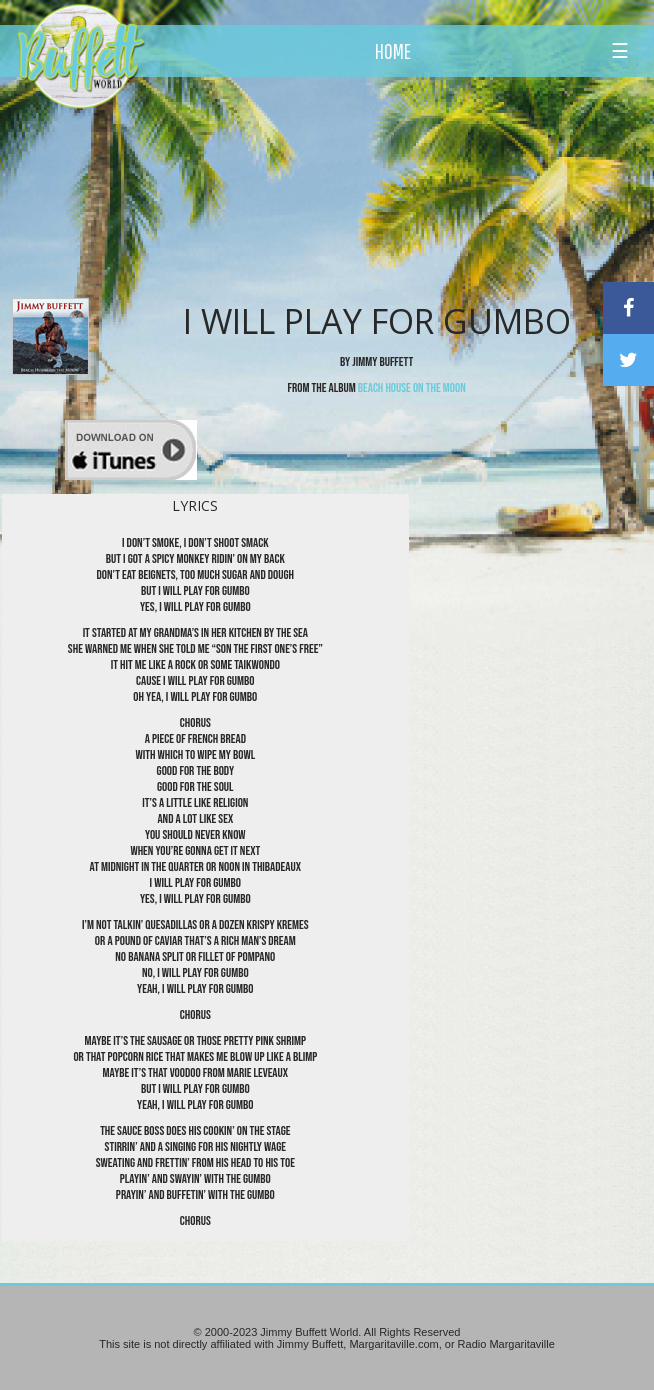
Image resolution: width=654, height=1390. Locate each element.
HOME (393, 51)
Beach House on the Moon (412, 388)
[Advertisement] (375, 185)
